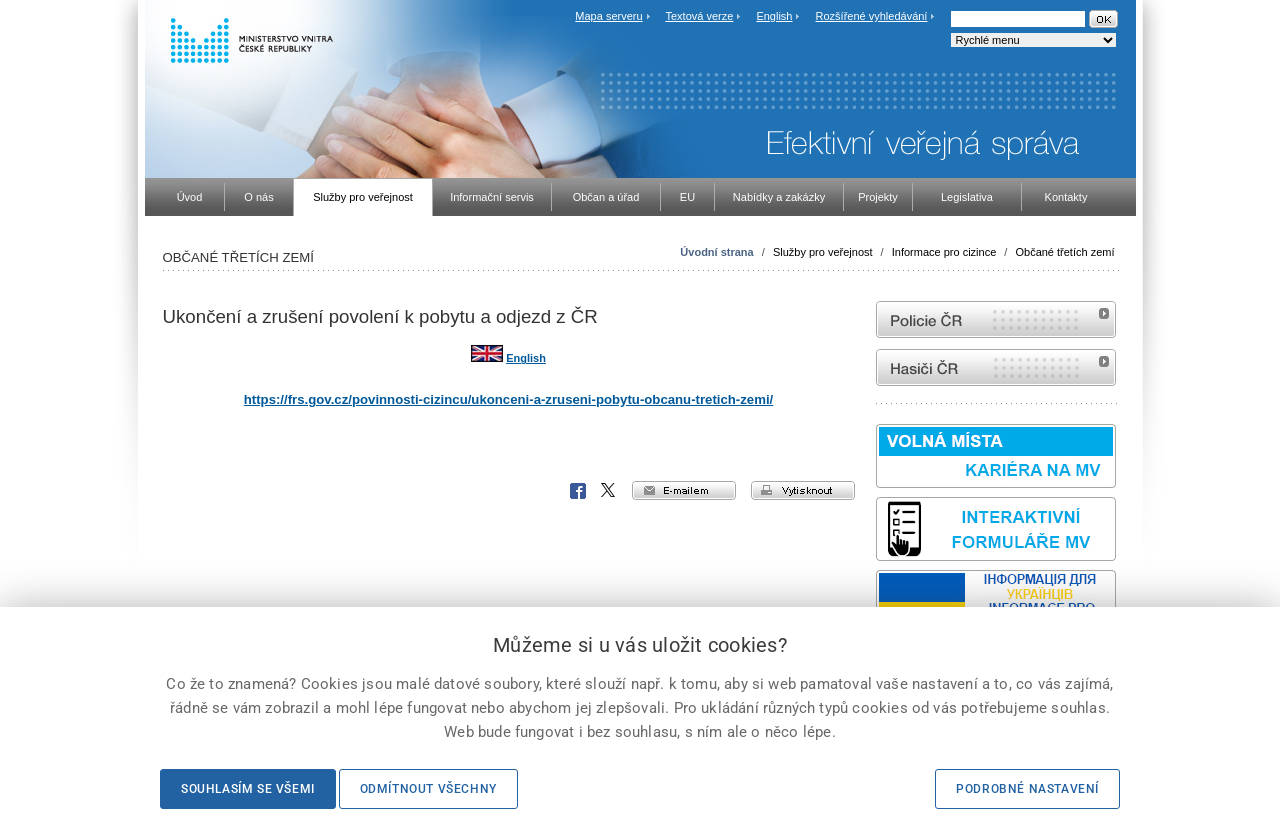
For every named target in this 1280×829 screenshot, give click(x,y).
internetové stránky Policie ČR (996, 319)
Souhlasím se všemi (248, 789)
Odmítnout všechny (428, 789)
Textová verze (699, 16)
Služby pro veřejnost (823, 252)
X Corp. (609, 491)
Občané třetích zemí (1064, 252)
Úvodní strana (716, 252)
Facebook (578, 491)
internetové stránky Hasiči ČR (996, 367)
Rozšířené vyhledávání (872, 16)
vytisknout (803, 490)
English (774, 16)
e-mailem (684, 490)
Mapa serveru (608, 16)
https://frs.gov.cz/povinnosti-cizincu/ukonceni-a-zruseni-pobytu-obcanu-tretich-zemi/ (508, 399)
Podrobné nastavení (1027, 789)
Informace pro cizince (944, 252)
